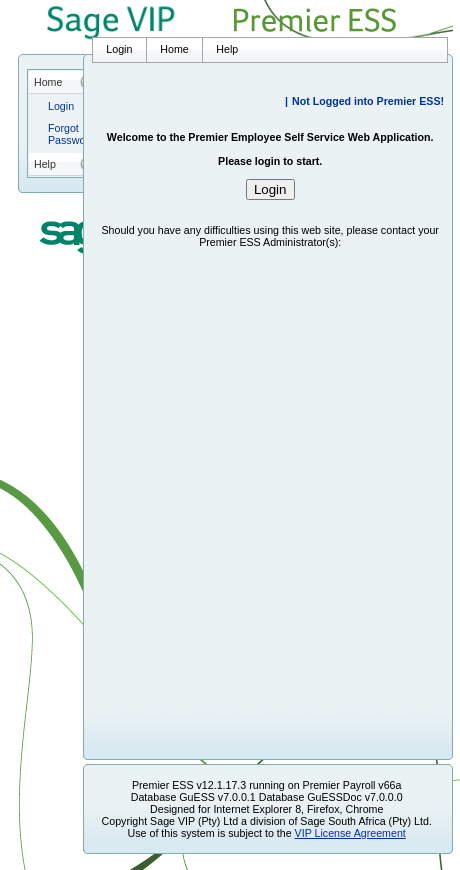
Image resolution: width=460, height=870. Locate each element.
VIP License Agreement (350, 833)
